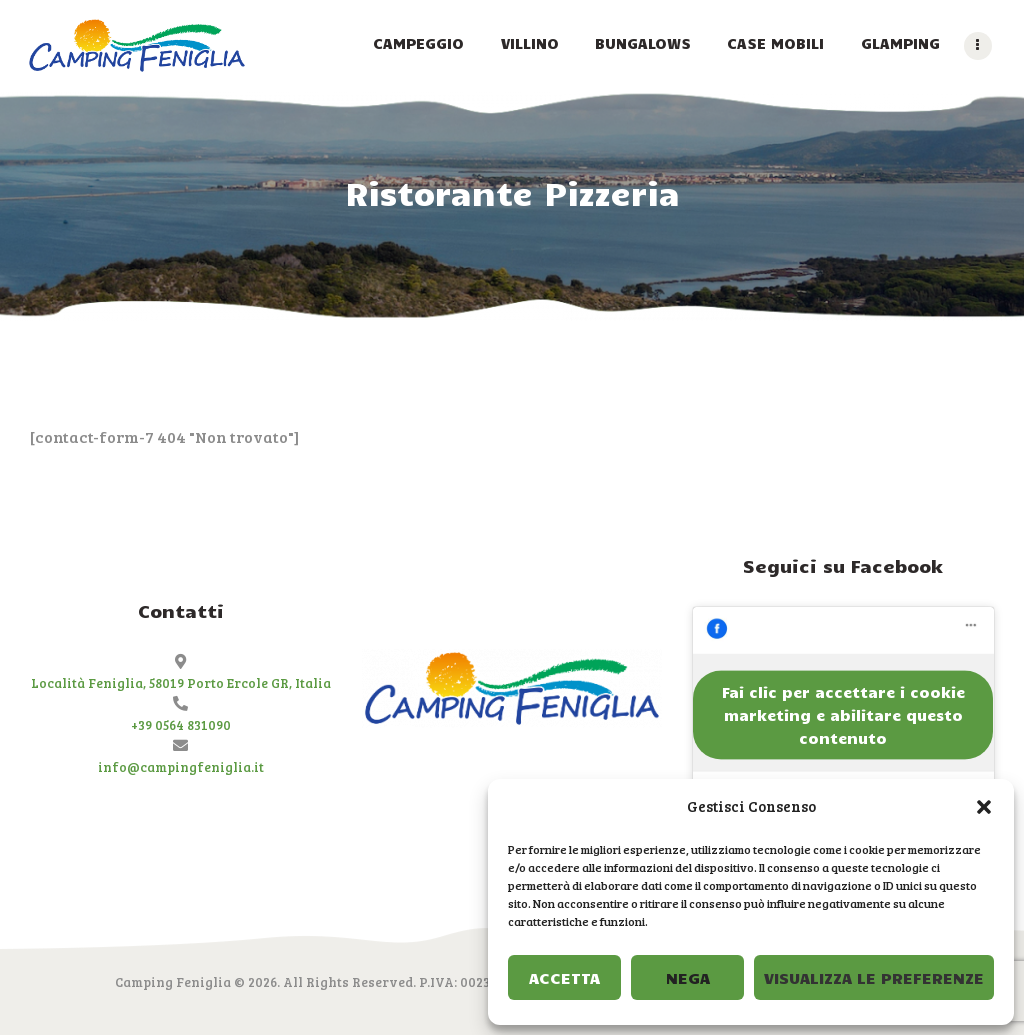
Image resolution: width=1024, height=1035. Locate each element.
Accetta (564, 977)
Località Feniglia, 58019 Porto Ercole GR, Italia (181, 683)
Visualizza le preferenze (874, 977)
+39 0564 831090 (181, 725)
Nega (688, 977)
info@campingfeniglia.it (181, 767)
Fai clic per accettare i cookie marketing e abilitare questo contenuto (843, 714)
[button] (984, 807)
